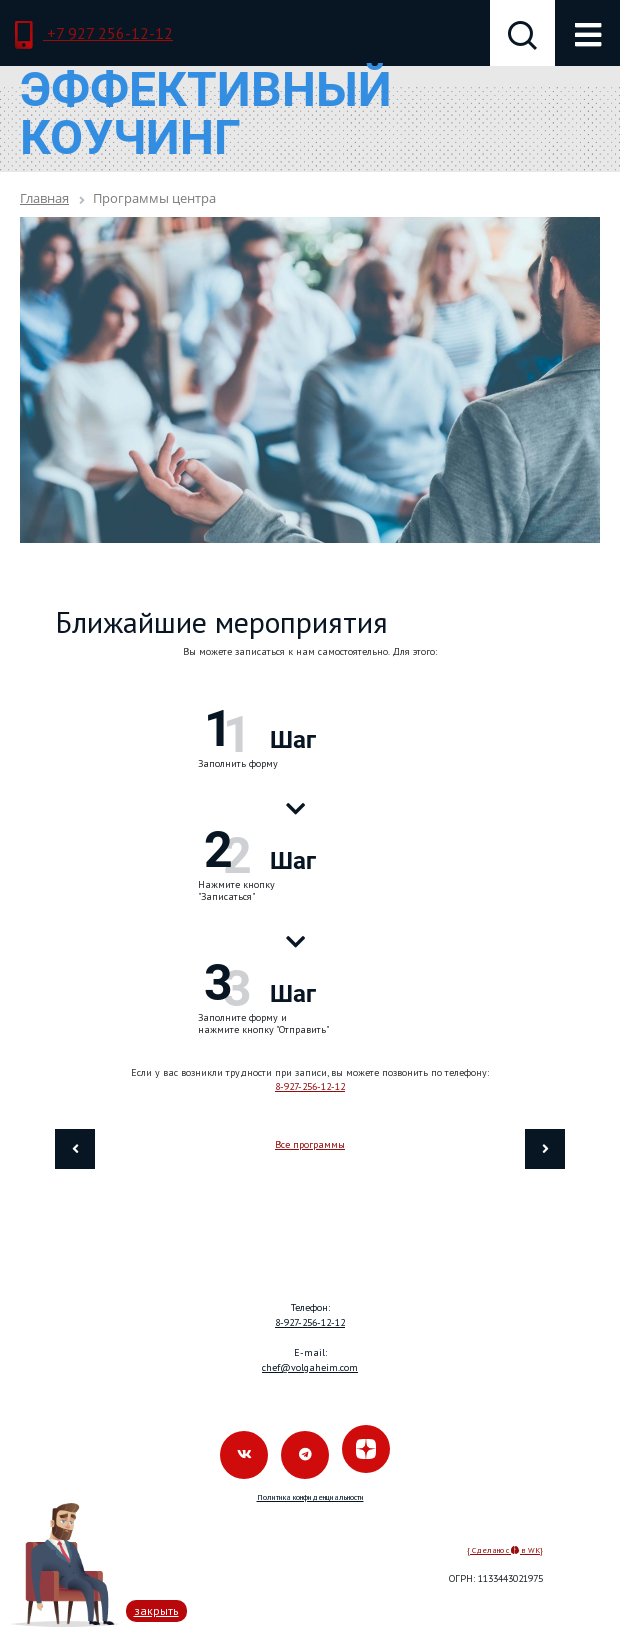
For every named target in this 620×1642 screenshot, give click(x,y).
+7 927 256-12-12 (94, 35)
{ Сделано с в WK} (505, 1550)
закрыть (156, 1610)
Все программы (310, 1144)
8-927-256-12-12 (310, 1086)
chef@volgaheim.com (310, 1367)
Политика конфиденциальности (310, 1497)
